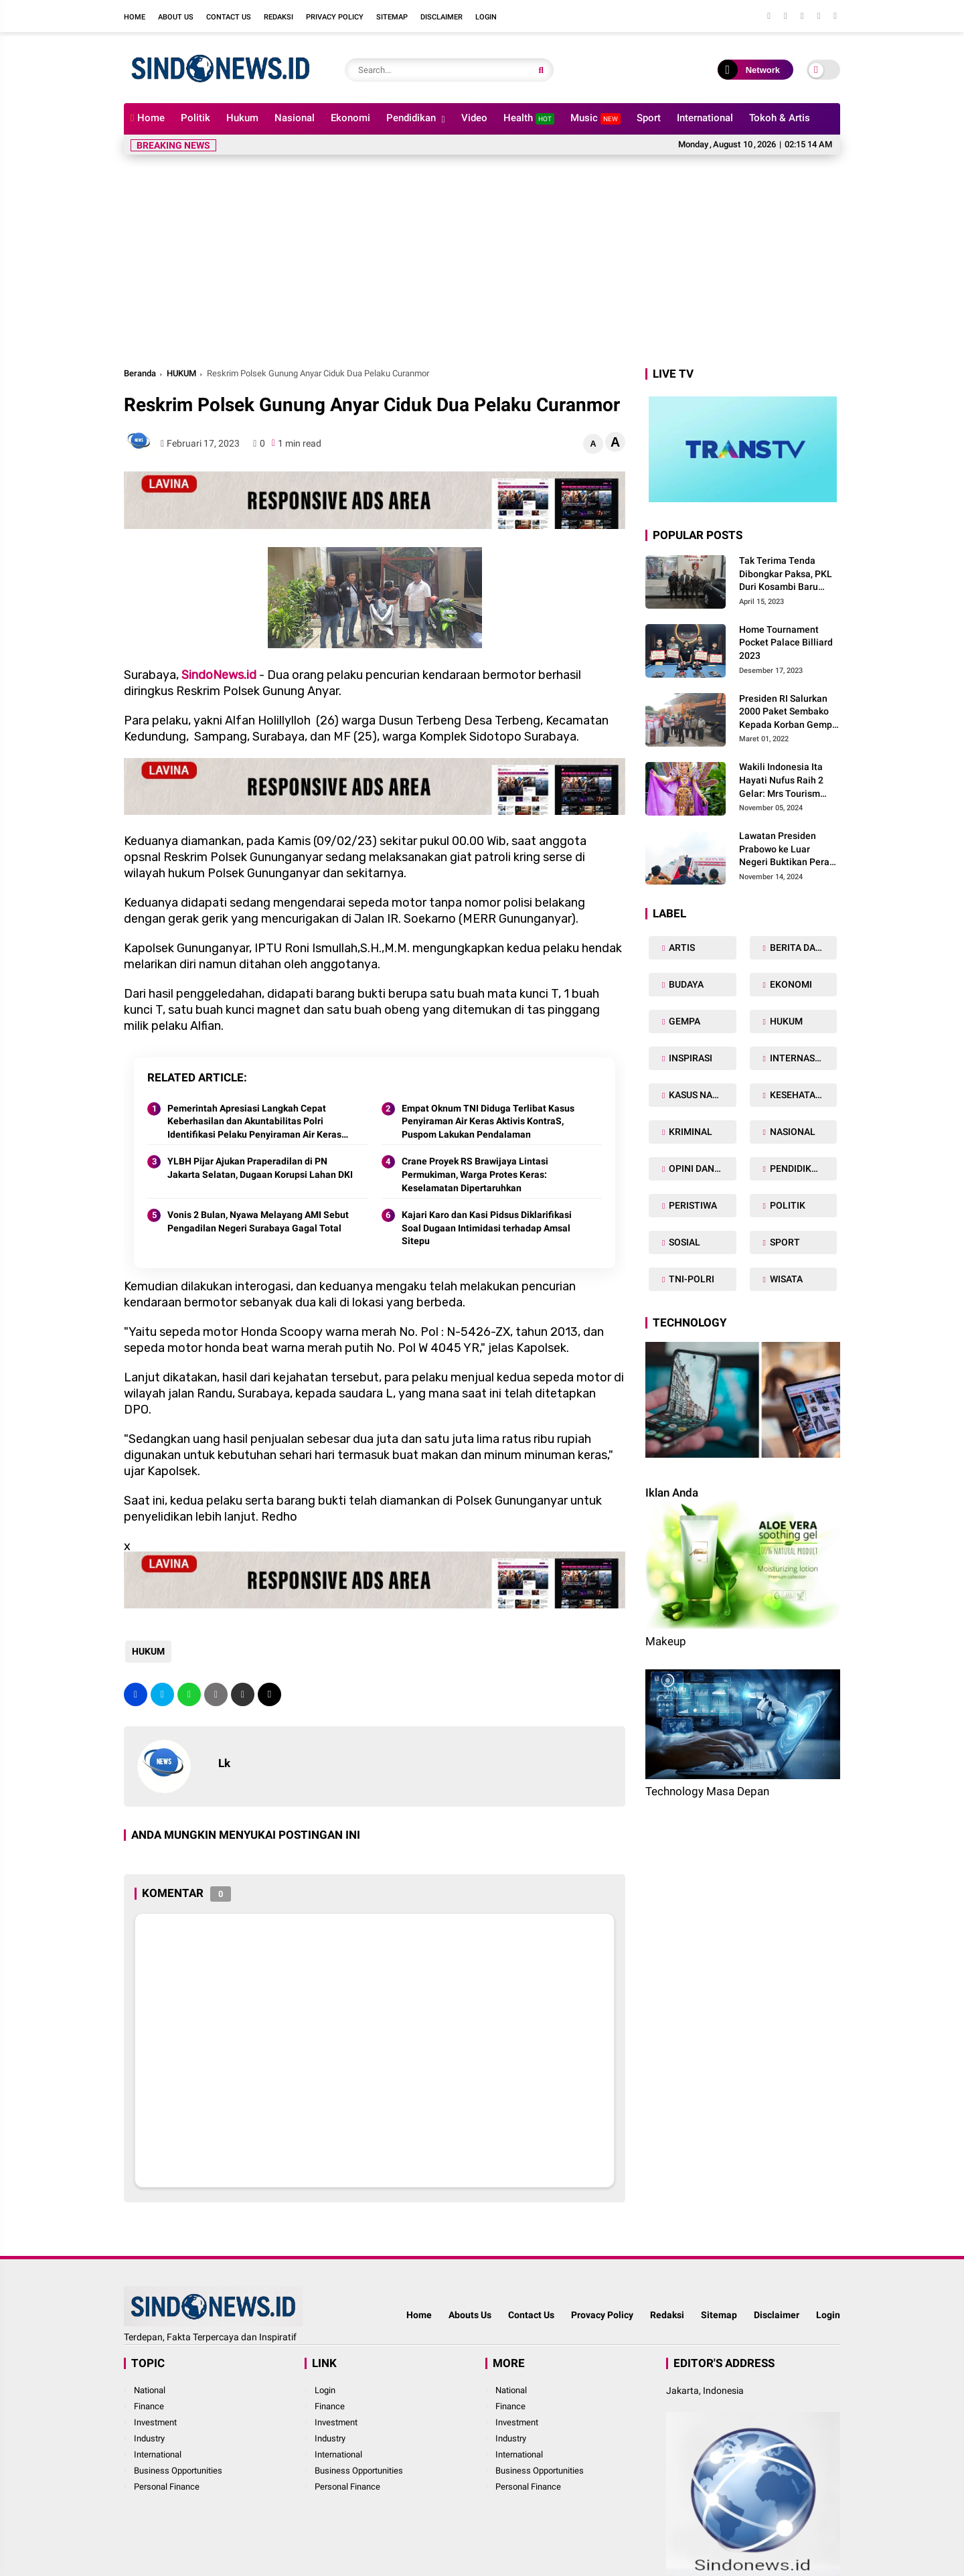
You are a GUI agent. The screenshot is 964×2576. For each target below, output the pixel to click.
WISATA (785, 1279)
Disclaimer (441, 17)
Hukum (242, 118)
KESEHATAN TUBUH (802, 1094)
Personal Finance (166, 2487)
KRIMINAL (689, 1131)
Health (528, 118)
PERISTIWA (692, 1205)
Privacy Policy (335, 17)
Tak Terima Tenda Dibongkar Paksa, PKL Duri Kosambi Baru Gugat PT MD (785, 574)
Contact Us (228, 17)
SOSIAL (683, 1242)
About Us (175, 17)
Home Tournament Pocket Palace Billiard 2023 (786, 642)
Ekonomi (350, 118)
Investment (155, 2422)
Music (595, 118)
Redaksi (278, 17)
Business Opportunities (178, 2471)
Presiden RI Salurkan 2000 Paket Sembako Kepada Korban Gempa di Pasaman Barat (788, 712)
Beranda (140, 373)
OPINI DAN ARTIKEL (701, 1168)
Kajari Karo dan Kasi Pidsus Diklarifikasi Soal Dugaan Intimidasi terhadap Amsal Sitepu (487, 1227)
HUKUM (181, 373)
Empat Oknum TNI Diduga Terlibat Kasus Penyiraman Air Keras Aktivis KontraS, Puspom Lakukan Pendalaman (488, 1121)
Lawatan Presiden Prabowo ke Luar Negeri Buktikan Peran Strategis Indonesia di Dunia (787, 849)
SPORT (784, 1242)
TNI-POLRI (690, 1279)
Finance (149, 2406)
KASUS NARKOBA (701, 1094)
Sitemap (392, 17)
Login (486, 17)
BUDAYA (685, 984)
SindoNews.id (218, 675)
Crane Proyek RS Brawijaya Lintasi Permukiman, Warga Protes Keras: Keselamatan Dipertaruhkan (475, 1174)
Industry (149, 2438)
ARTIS (681, 947)
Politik (195, 118)
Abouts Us (470, 2314)
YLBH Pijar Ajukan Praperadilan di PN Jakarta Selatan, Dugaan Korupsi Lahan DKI (260, 1168)
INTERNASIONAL (802, 1058)
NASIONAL (791, 1131)
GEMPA (683, 1021)
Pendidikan (411, 118)
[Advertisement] (482, 265)
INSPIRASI (689, 1058)
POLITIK (786, 1205)
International (705, 118)
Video (474, 118)
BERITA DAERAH (802, 947)
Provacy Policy (602, 2314)
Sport (649, 118)
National (149, 2390)
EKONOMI (790, 984)
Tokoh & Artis (779, 118)
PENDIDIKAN (796, 1168)
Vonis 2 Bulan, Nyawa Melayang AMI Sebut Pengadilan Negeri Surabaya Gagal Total (258, 1221)
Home (134, 17)
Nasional (294, 118)
